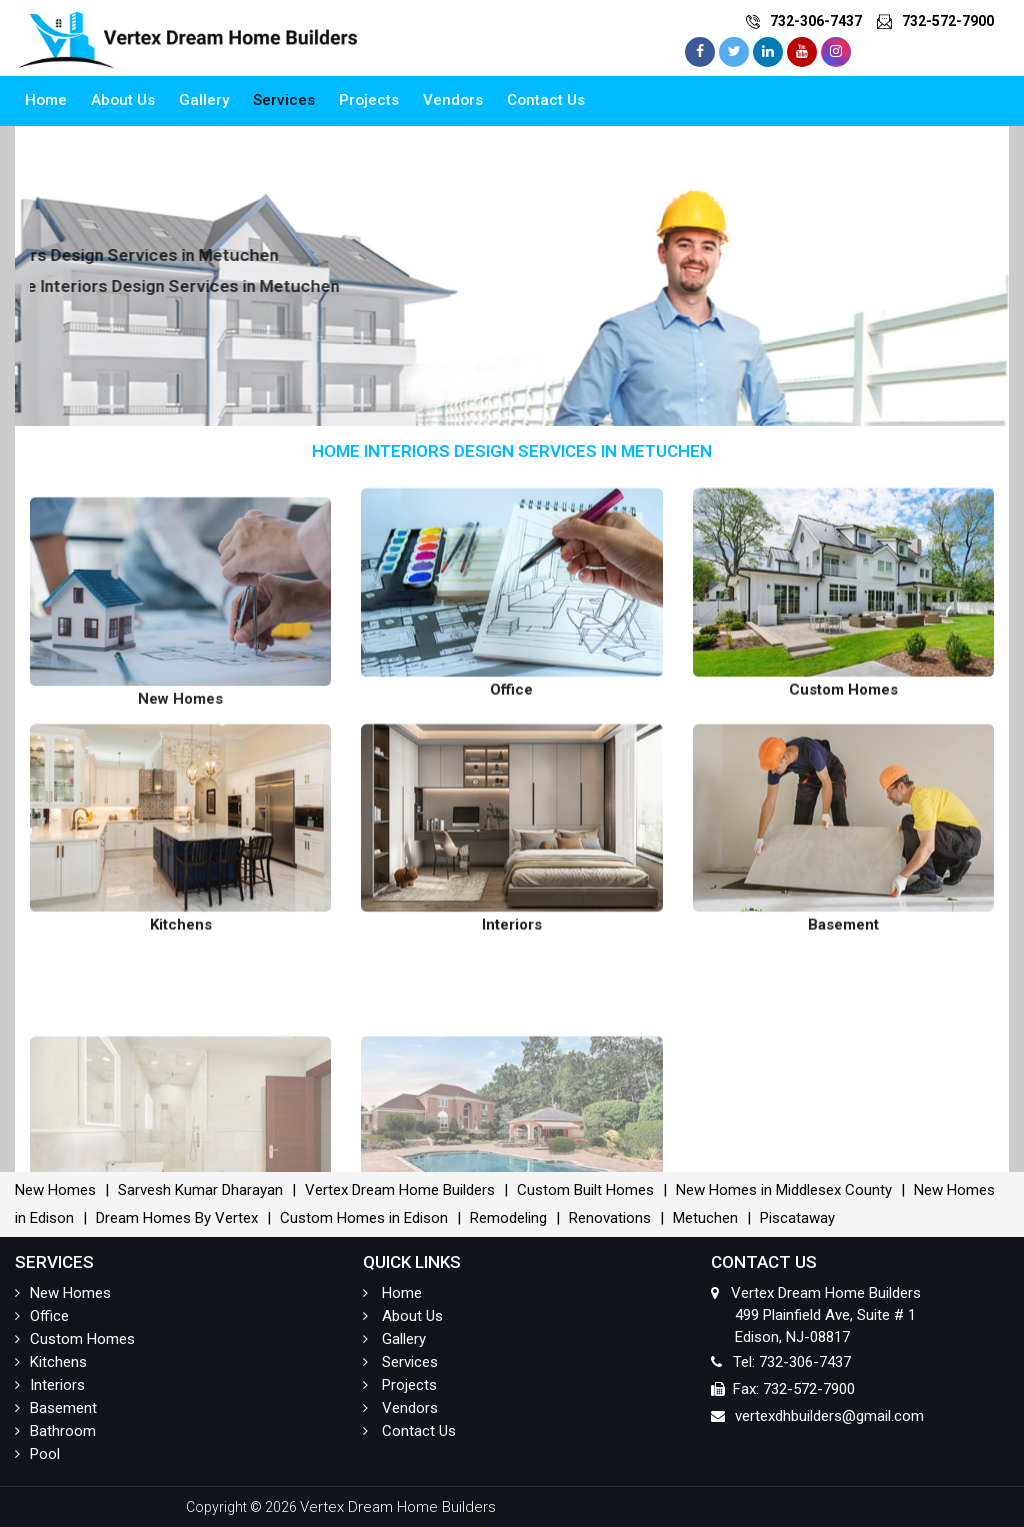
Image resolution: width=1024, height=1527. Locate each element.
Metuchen (705, 1218)
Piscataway (797, 1218)
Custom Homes (75, 1339)
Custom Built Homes (585, 1190)
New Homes (55, 1190)
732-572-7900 (948, 21)
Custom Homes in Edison (364, 1218)
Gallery (204, 100)
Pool (37, 1454)
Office (42, 1316)
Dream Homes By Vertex (177, 1218)
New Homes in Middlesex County (784, 1190)
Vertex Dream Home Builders (400, 1190)
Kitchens (51, 1362)
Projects (369, 100)
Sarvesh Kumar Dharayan (200, 1190)
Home (46, 100)
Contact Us (546, 100)
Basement (56, 1408)
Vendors (453, 100)
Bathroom (55, 1431)
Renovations (610, 1218)
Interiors (50, 1385)
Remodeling (508, 1218)
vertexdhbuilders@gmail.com (829, 1416)
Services (284, 100)
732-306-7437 (816, 21)
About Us (123, 100)
